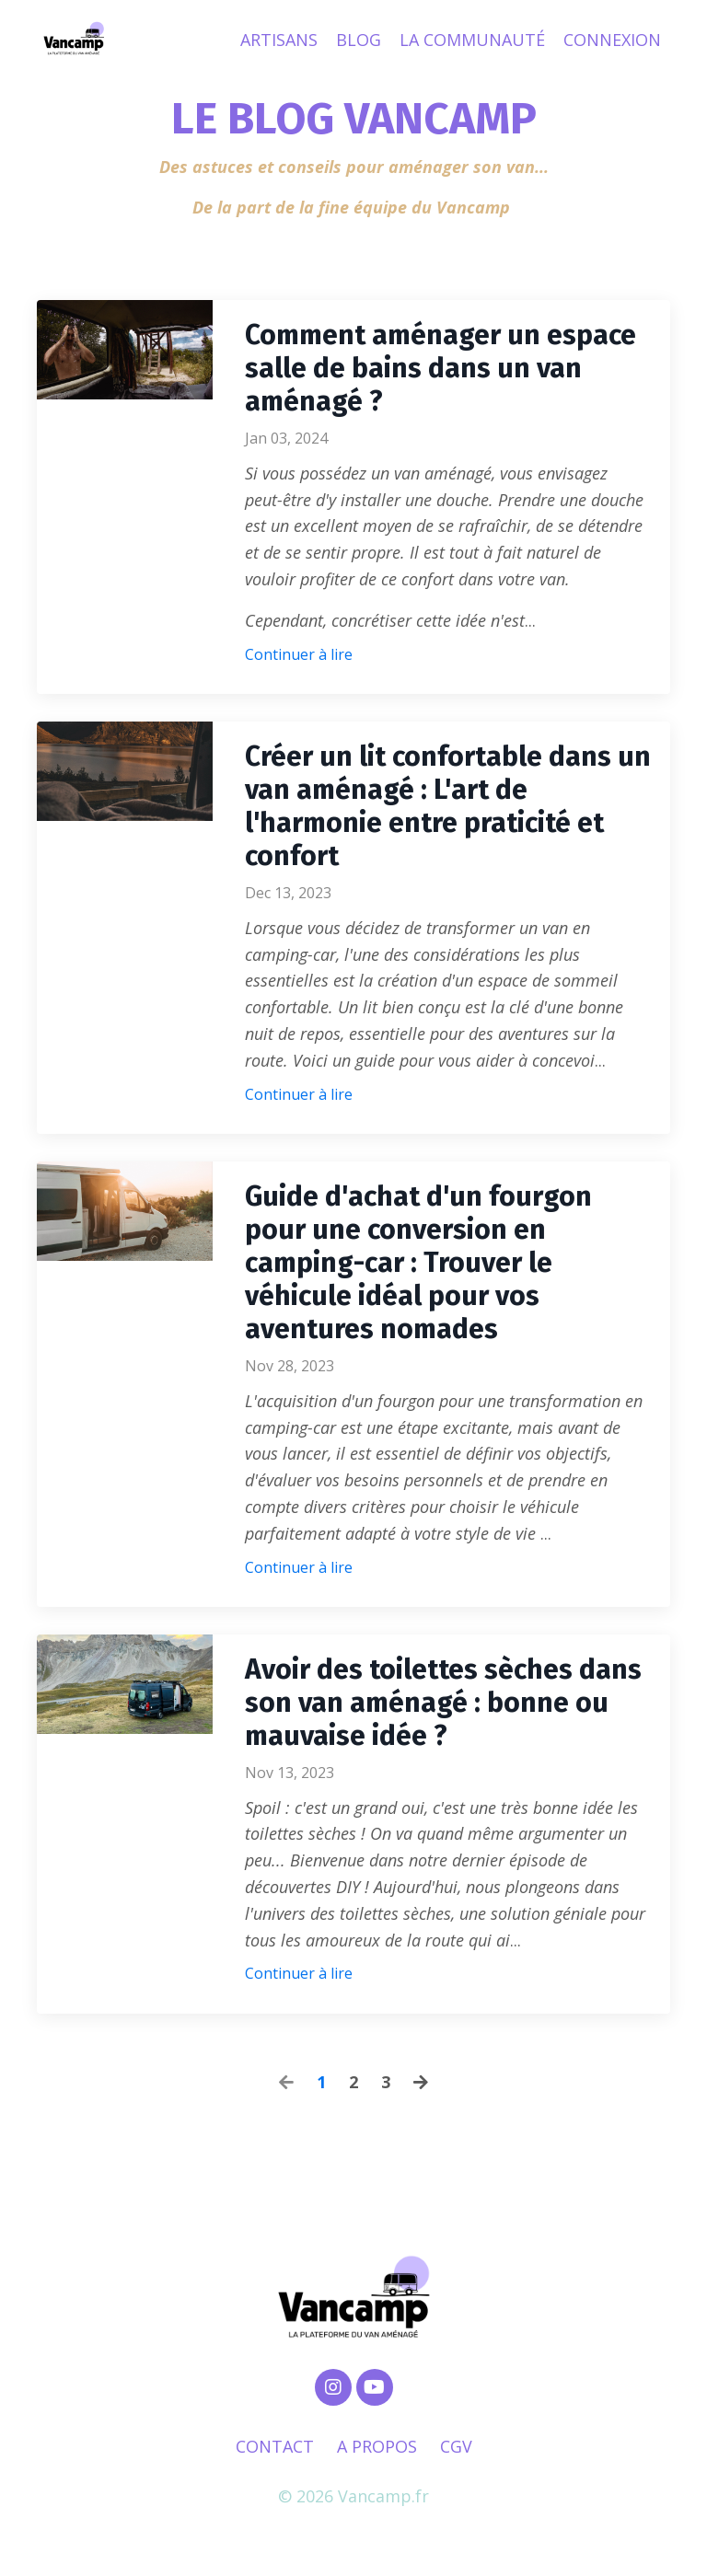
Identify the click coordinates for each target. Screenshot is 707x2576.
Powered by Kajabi (354, 2527)
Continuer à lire (299, 654)
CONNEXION (612, 40)
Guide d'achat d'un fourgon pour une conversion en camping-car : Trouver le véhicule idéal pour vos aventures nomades (418, 1263)
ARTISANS (279, 40)
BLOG (358, 40)
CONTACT (275, 2446)
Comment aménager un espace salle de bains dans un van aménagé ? (440, 368)
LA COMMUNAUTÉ (472, 40)
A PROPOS (377, 2446)
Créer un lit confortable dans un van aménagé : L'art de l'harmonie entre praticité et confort (448, 806)
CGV (456, 2446)
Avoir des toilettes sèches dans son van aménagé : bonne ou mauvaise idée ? (443, 1702)
